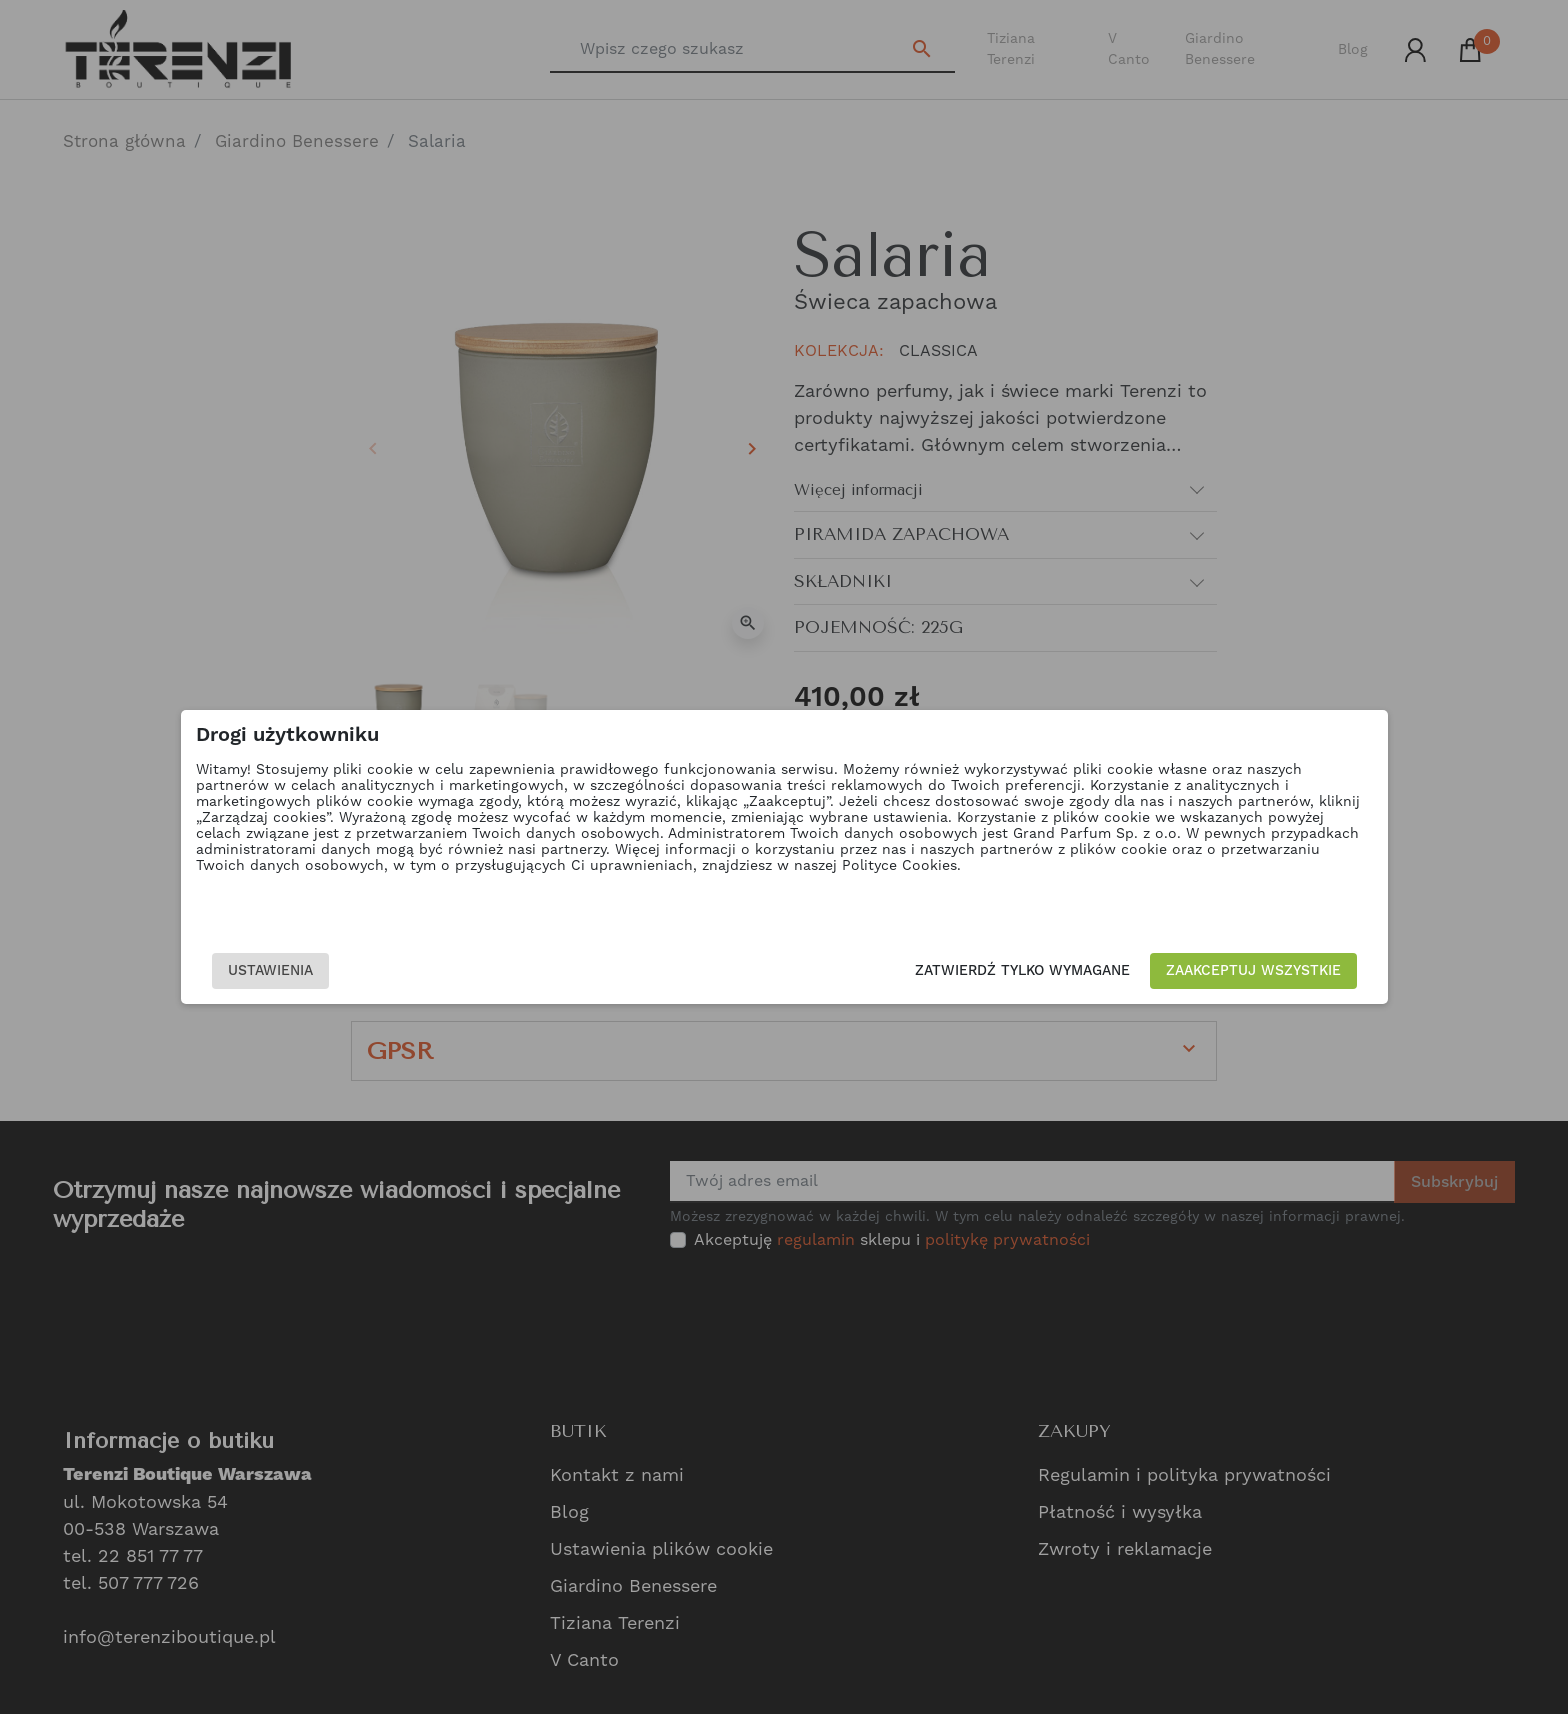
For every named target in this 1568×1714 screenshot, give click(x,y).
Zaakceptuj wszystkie (1137, 971)
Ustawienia (385, 971)
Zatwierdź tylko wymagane (906, 971)
